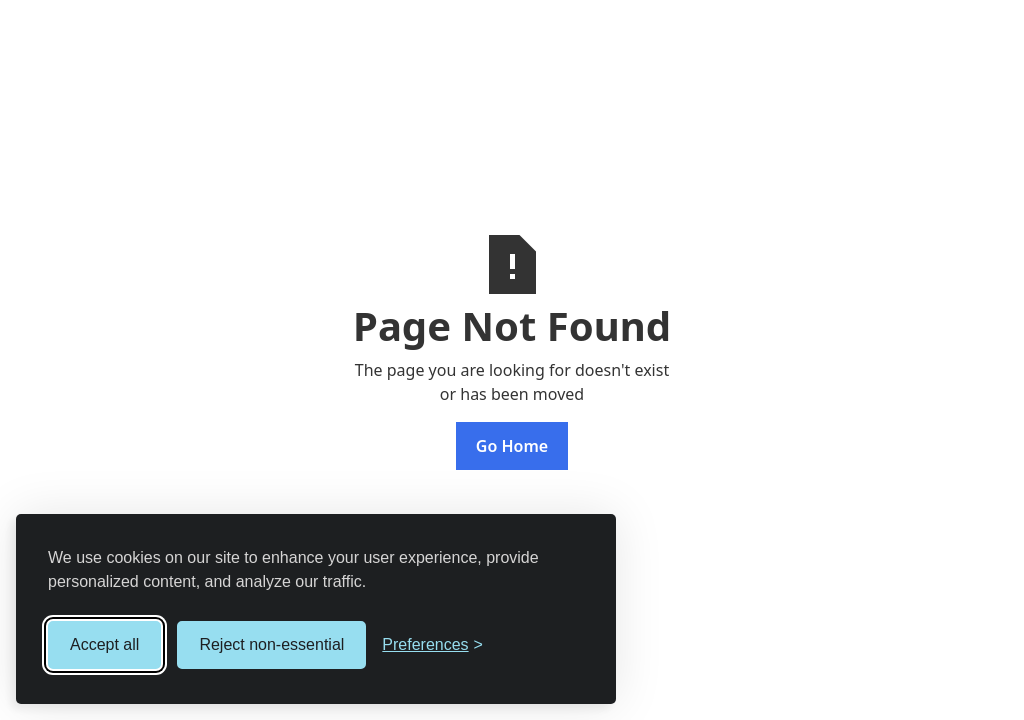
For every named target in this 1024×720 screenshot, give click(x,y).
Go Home (512, 446)
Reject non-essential (271, 644)
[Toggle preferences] (432, 645)
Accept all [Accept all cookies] (104, 644)
